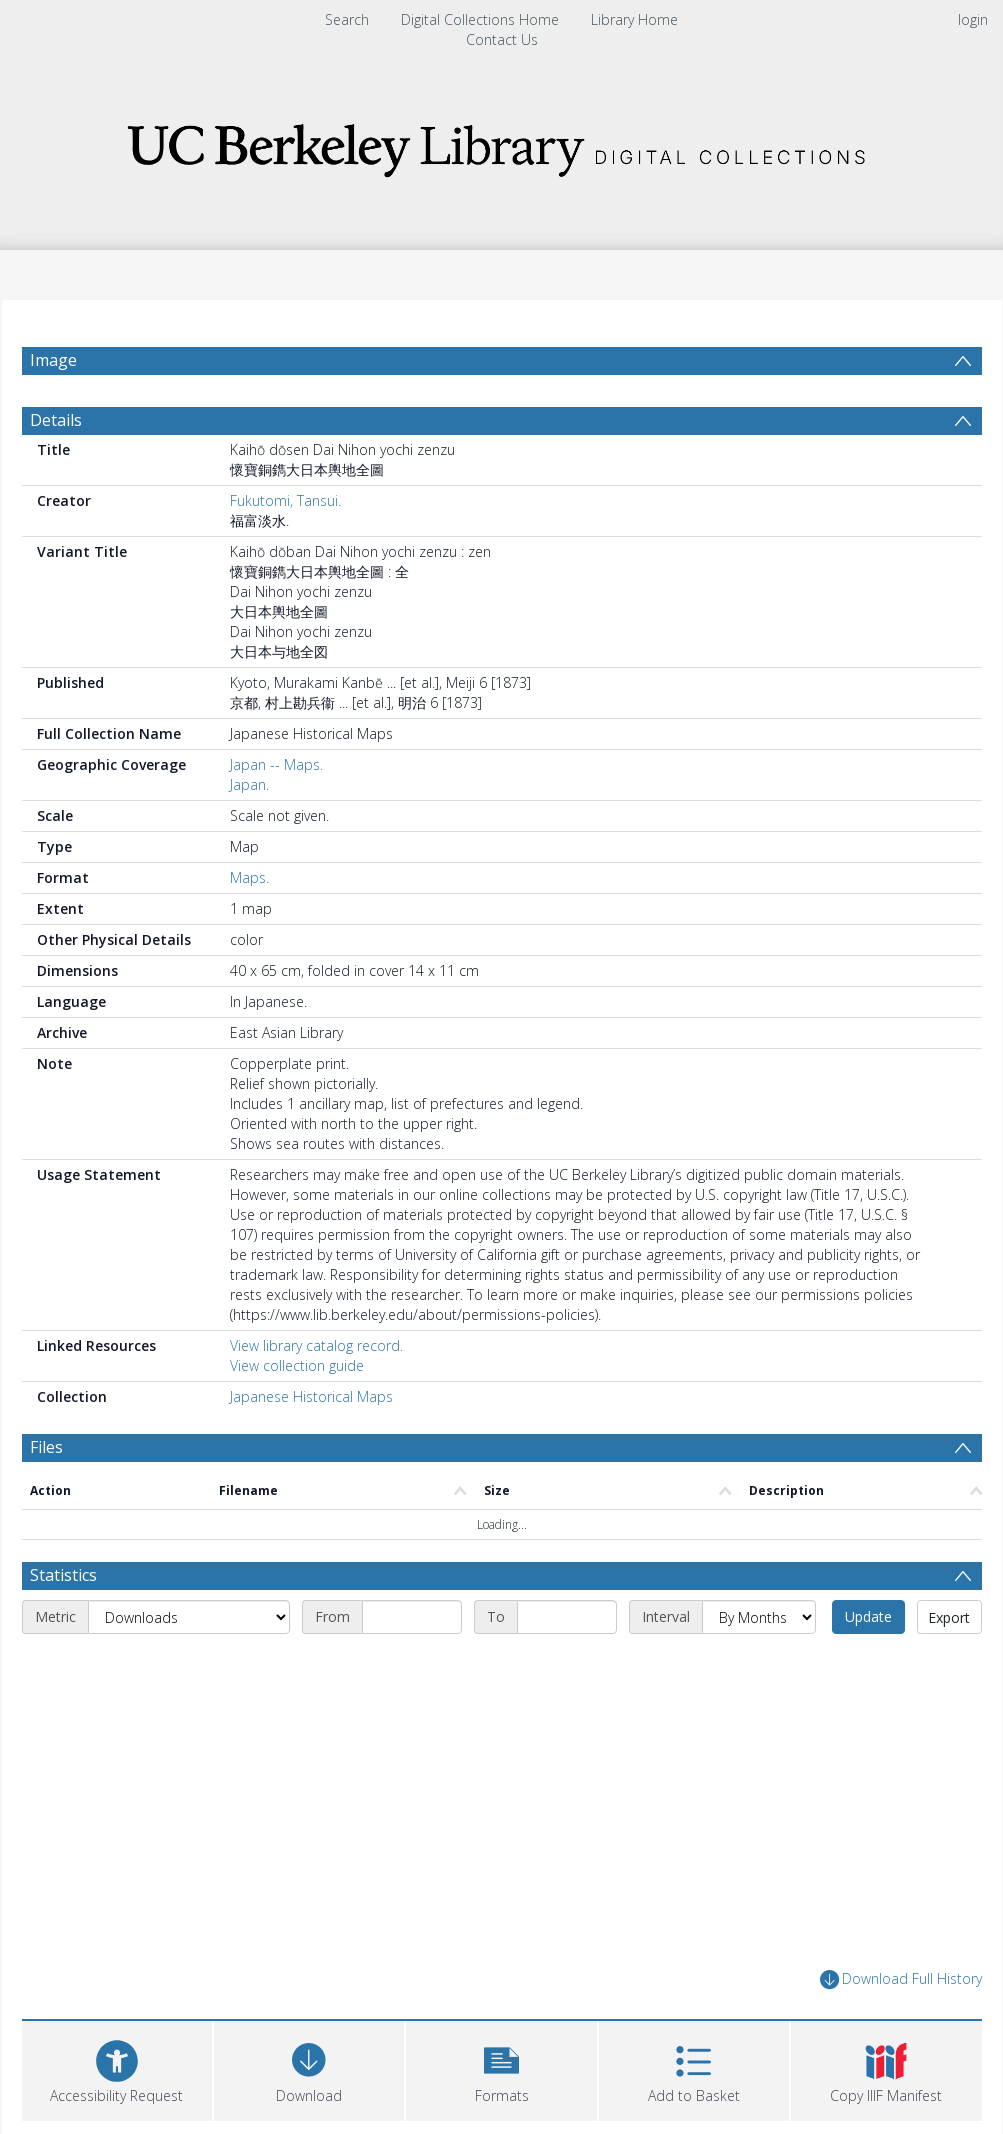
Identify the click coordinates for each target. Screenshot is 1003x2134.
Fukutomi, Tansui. (285, 500)
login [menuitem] (973, 19)
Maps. (249, 877)
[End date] (567, 1617)
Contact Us (502, 39)
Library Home (634, 19)
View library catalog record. (316, 1345)
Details (56, 420)
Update (868, 1616)
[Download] (309, 2068)
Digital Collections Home (480, 19)
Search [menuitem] (347, 19)
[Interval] (759, 1617)
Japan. (249, 784)
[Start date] (412, 1617)
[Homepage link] (502, 144)
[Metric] (189, 1617)
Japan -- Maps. (276, 764)
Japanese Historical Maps (311, 1396)
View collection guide (297, 1365)
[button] (501, 2068)
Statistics (63, 1575)
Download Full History (901, 1979)
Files (46, 1447)
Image (53, 360)
